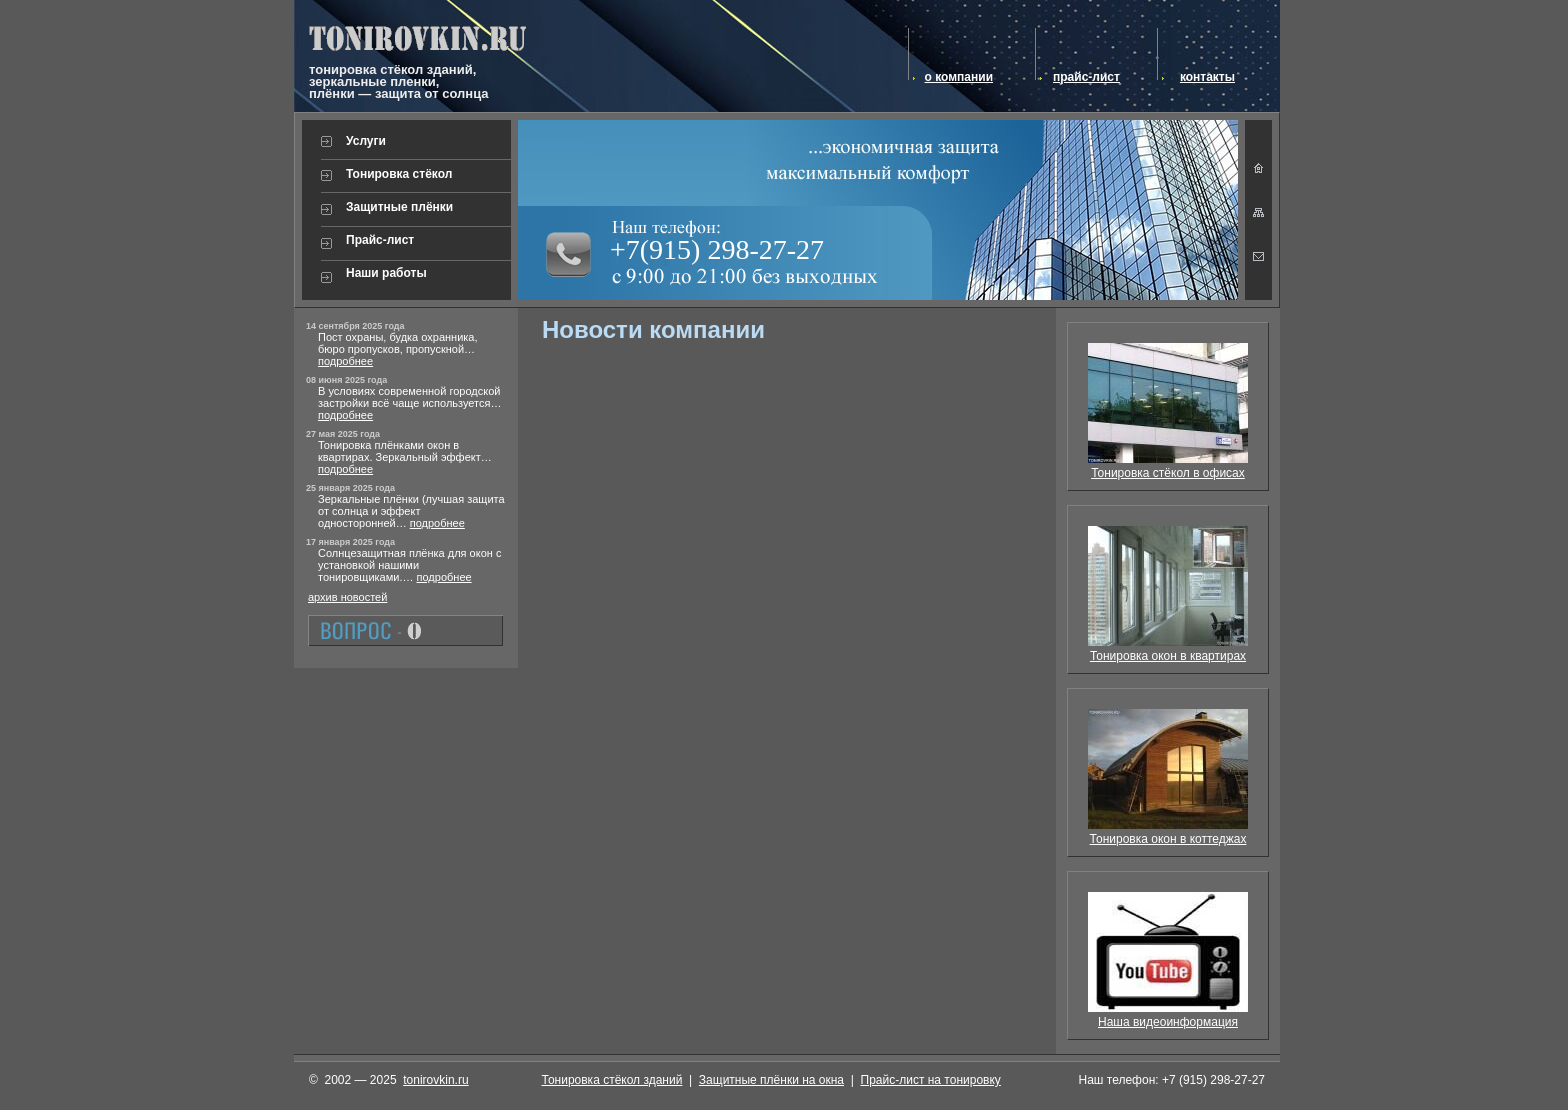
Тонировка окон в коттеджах (1168, 839)
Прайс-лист (380, 240)
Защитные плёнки (399, 207)
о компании (959, 77)
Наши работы (386, 273)
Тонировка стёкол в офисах (1168, 473)
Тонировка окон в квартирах (1168, 656)
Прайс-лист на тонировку (931, 1080)
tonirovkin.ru (435, 1080)
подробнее (345, 361)
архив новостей (347, 597)
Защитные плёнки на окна (771, 1080)
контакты (1207, 77)
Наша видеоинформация (1168, 1022)
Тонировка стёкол (399, 174)
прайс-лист (1086, 77)
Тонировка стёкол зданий (612, 1080)
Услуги (366, 141)
